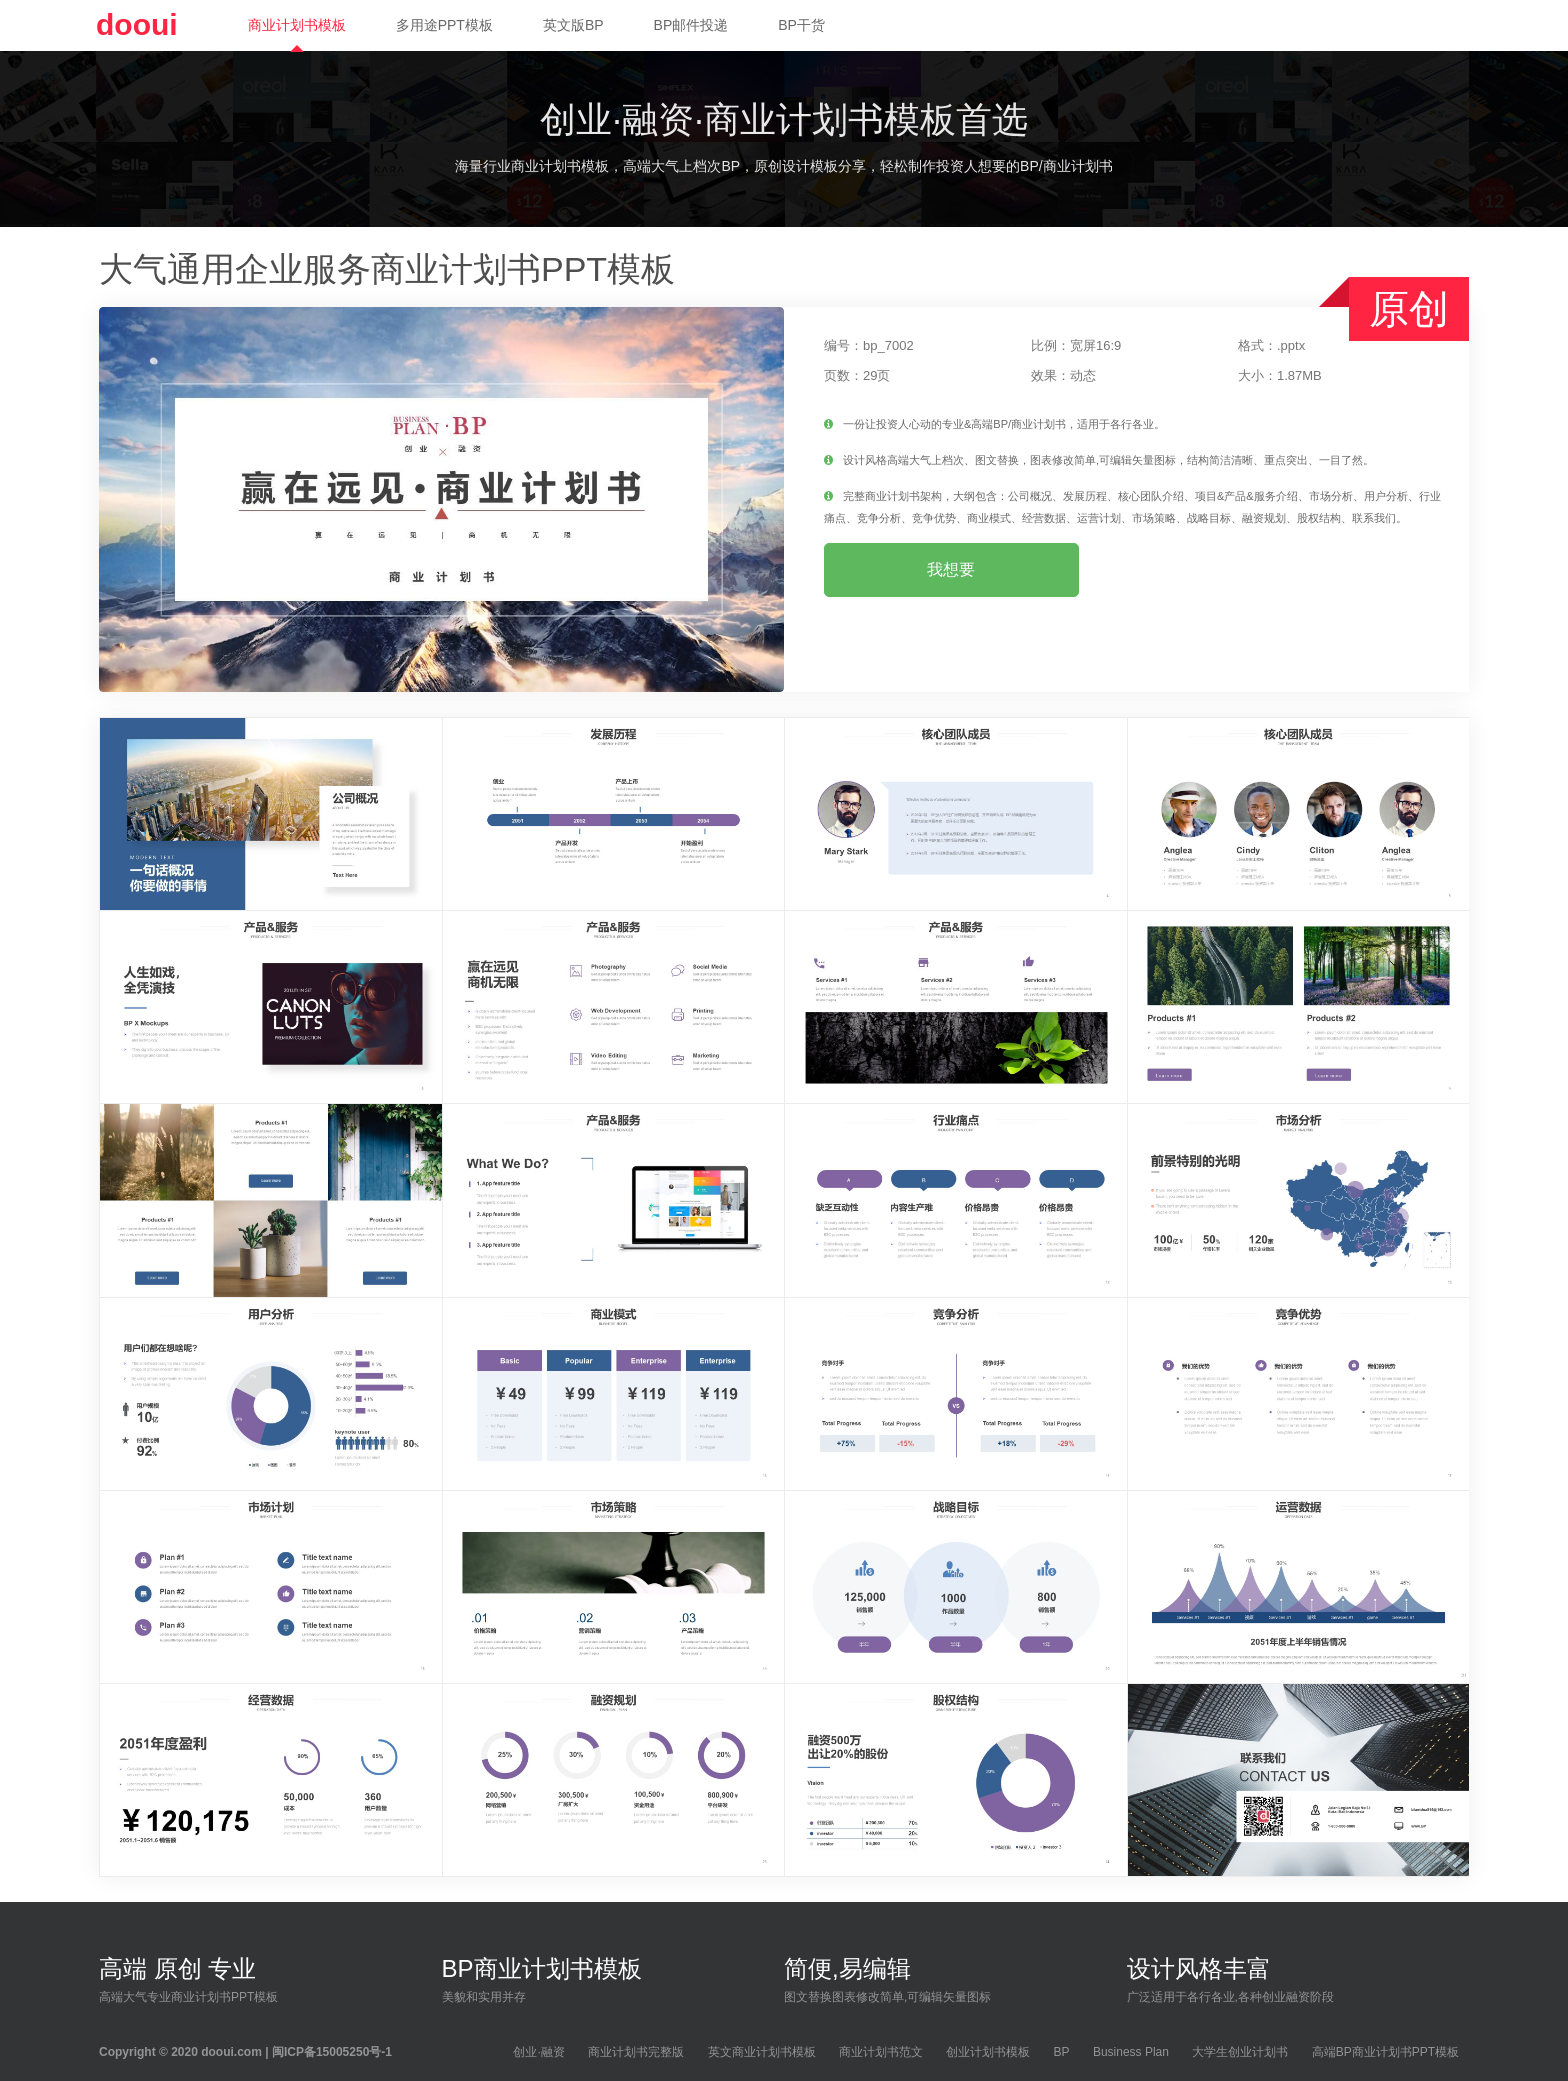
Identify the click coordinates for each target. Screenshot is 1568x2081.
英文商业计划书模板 (762, 2052)
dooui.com (231, 2052)
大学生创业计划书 (1240, 2052)
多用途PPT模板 (444, 25)
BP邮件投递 (691, 25)
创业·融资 (538, 2052)
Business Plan (1131, 2052)
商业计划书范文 (881, 2052)
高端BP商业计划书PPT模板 (1385, 2052)
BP (1062, 2052)
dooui (137, 24)
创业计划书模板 (988, 2052)
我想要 (951, 569)
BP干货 (801, 25)
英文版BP (573, 25)
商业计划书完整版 (636, 2052)
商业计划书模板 (297, 25)
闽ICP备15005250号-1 (332, 2052)
